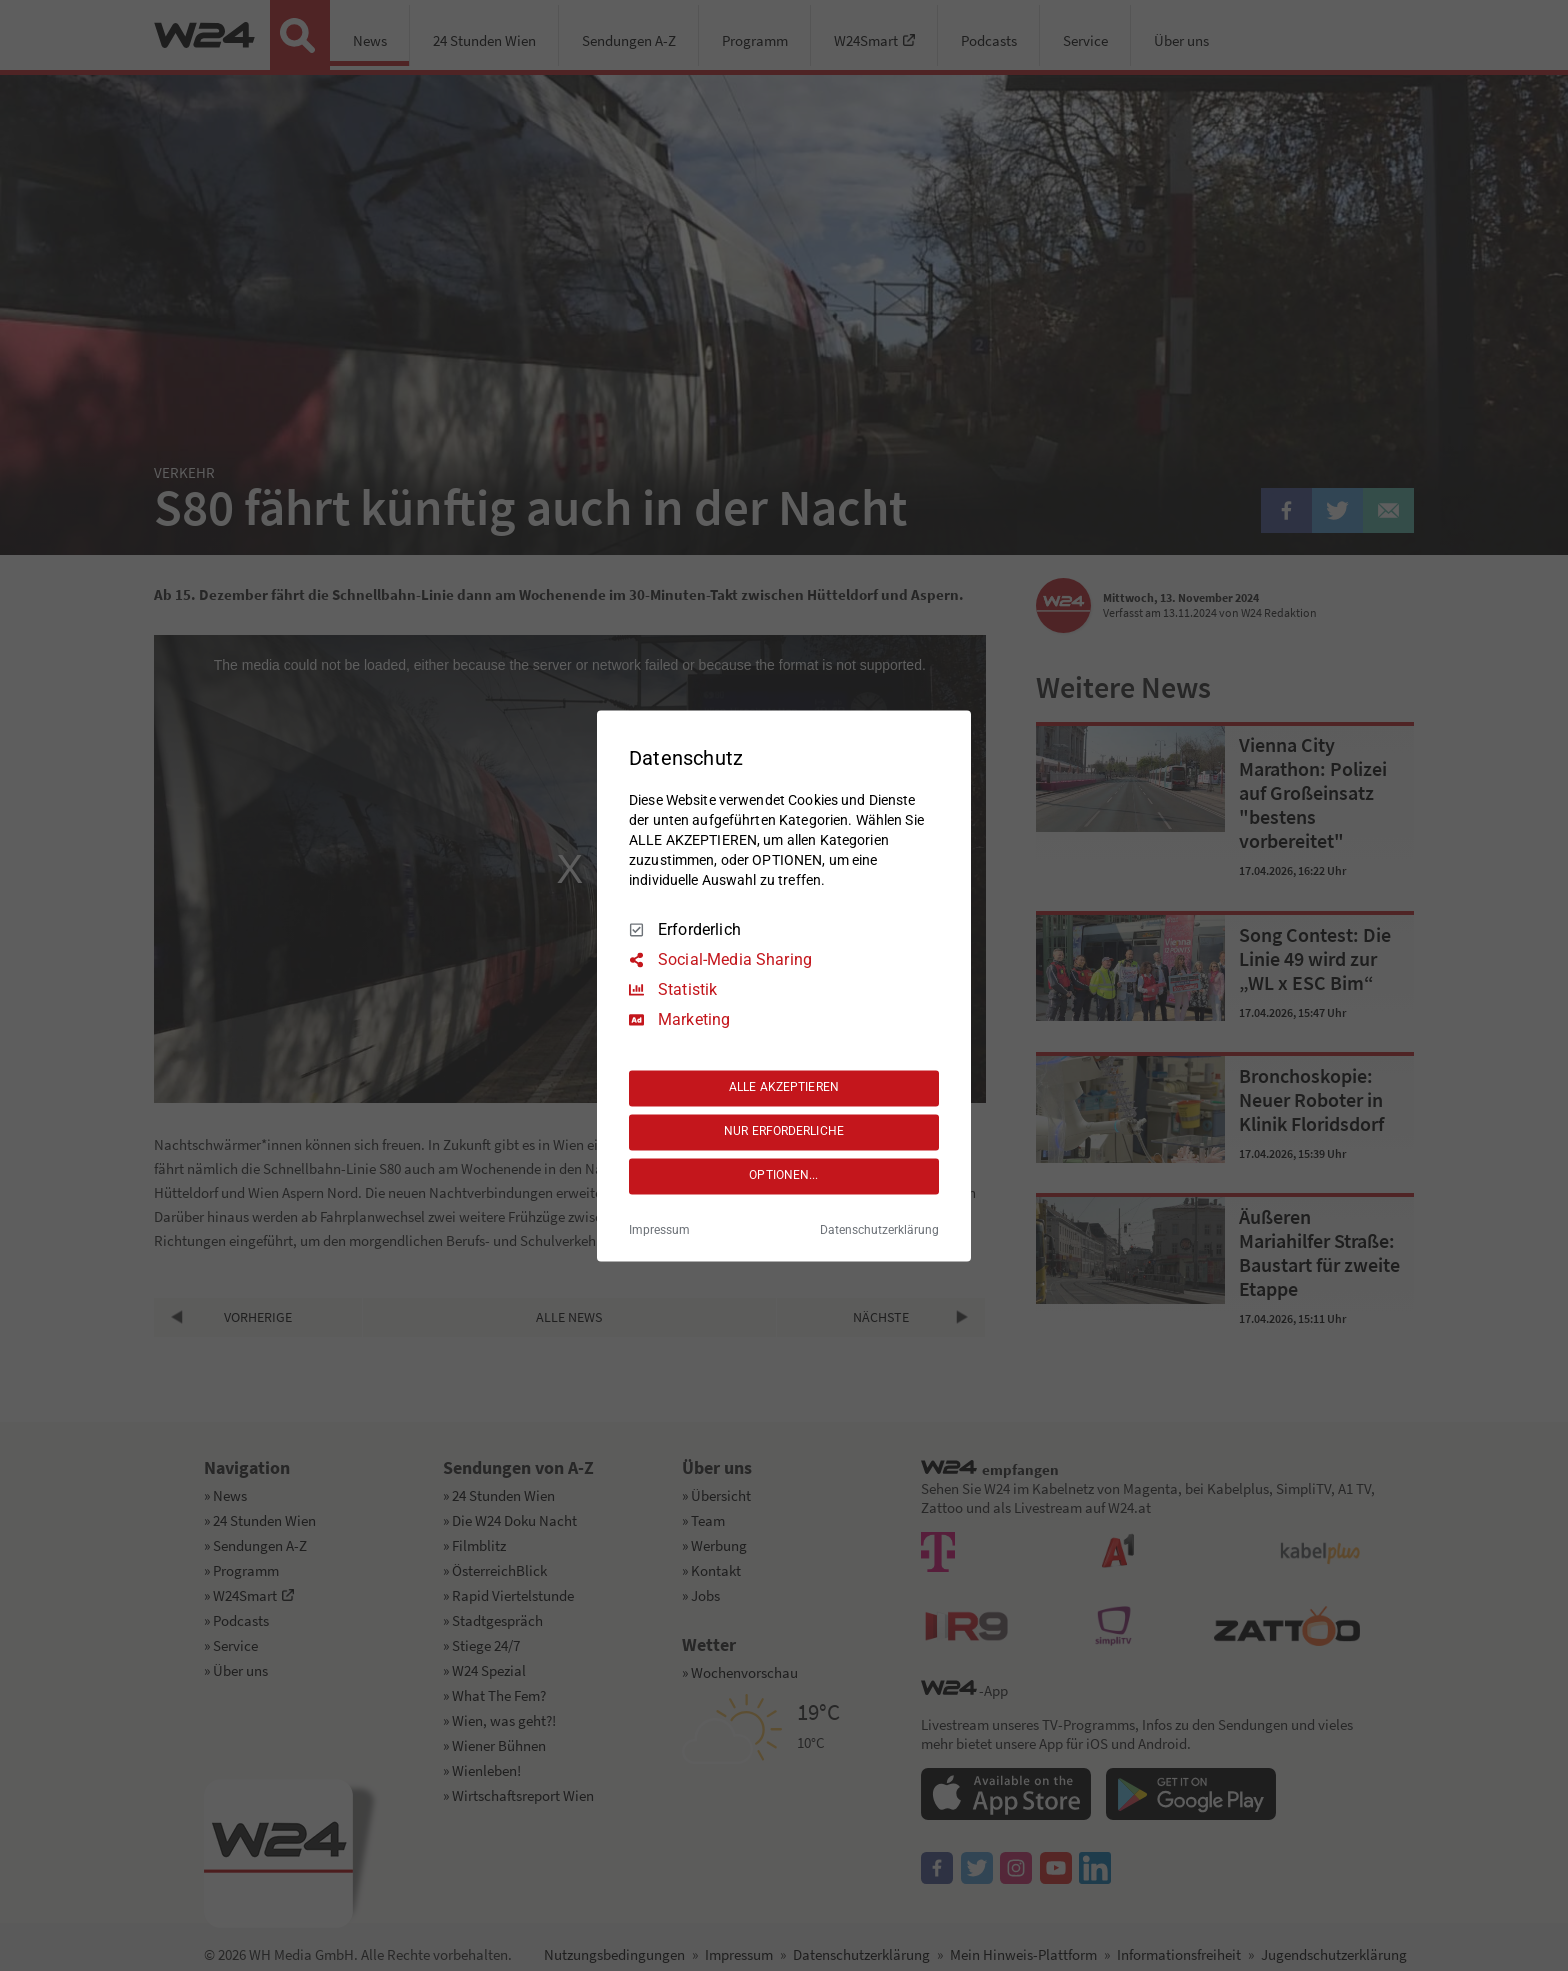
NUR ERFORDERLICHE (784, 1132)
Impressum (659, 1230)
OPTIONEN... (783, 1176)
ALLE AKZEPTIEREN (784, 1088)
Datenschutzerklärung (879, 1230)
